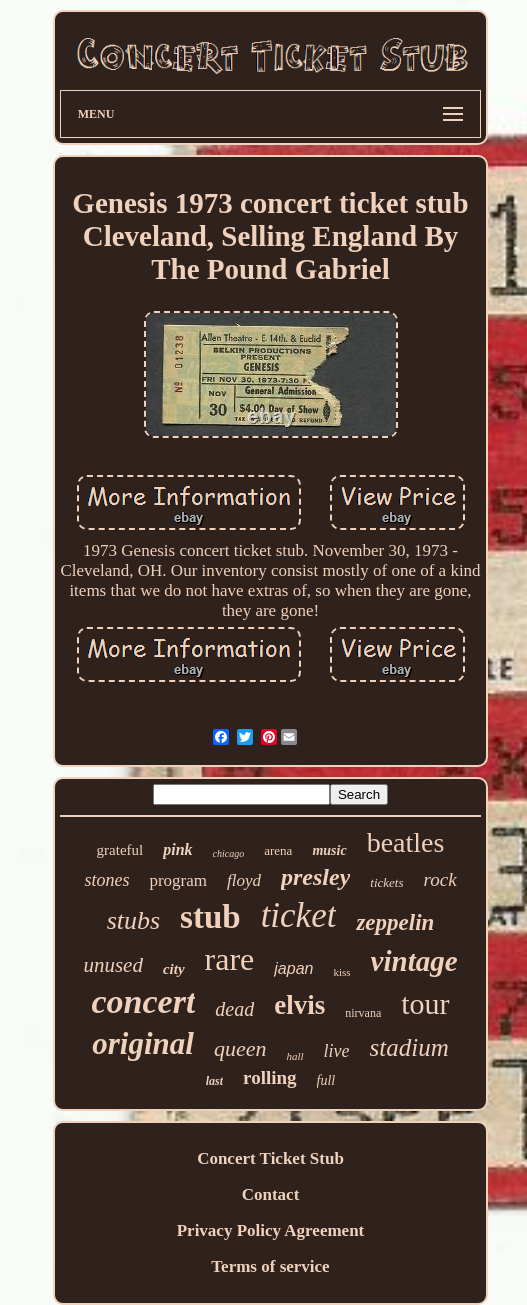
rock (440, 879)
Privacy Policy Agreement (271, 1230)
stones (106, 880)
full (326, 1080)
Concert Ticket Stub (270, 1158)
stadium (409, 1047)
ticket (299, 915)
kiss (341, 972)
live (337, 1051)
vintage (414, 961)
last (214, 1081)
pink (177, 849)
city (174, 969)
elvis (299, 1005)
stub (210, 917)
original (143, 1043)
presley (315, 877)
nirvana (363, 1013)
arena (278, 850)
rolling (270, 1077)
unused (113, 965)
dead (234, 1009)
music (329, 850)
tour (425, 1003)
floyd (244, 880)
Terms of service (270, 1266)
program (178, 880)
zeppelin (395, 922)
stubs (133, 920)
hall (294, 1056)
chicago (229, 853)
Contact (271, 1194)
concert (143, 1001)
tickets (386, 882)
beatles (406, 842)
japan (293, 968)
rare (230, 959)
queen (240, 1048)
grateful (120, 850)
